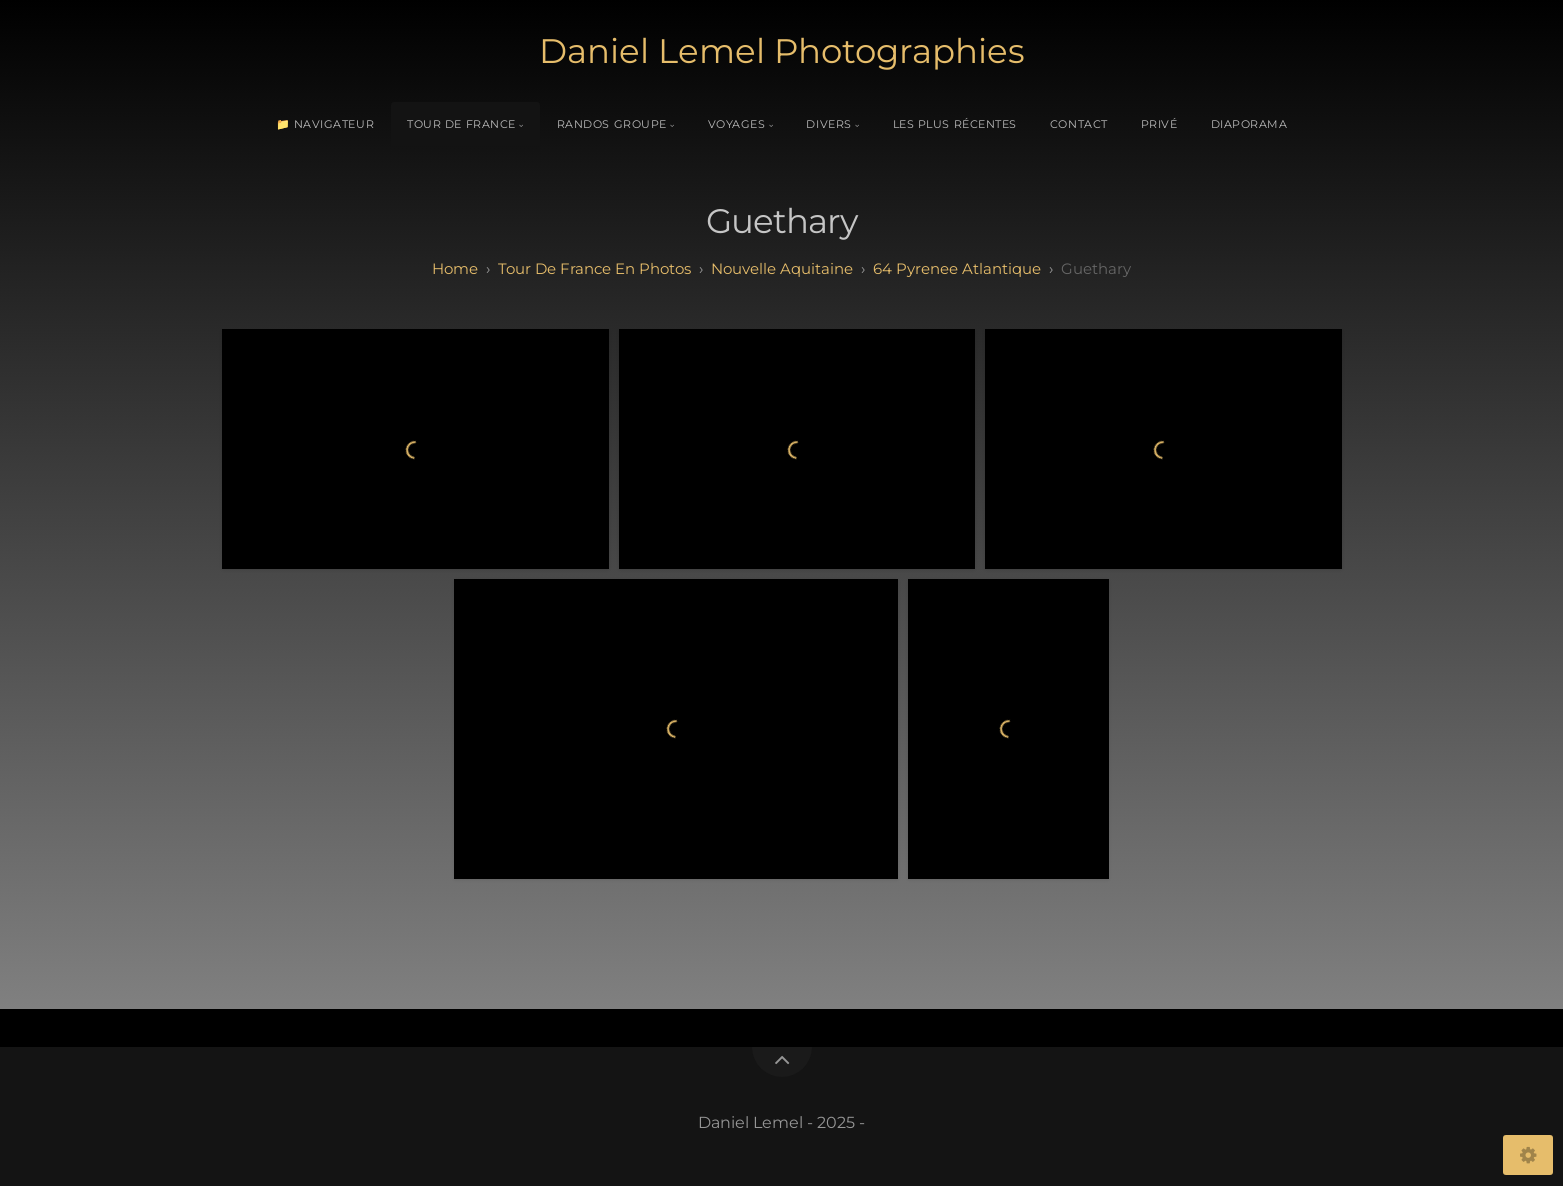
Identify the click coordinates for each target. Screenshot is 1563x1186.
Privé (1159, 124)
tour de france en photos (594, 268)
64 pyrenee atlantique (957, 268)
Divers (828, 124)
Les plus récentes (955, 124)
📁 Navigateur (325, 124)
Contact (1079, 124)
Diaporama (1249, 124)
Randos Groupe (612, 124)
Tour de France (461, 124)
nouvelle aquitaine (782, 268)
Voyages (737, 124)
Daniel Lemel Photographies (782, 51)
